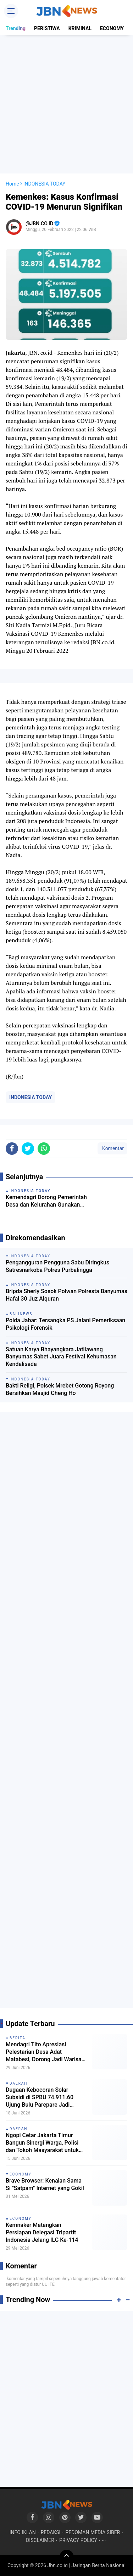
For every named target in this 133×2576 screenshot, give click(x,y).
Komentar (112, 1148)
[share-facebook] (12, 1148)
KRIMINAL (80, 28)
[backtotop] (67, 2557)
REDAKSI (51, 2532)
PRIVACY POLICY (78, 2540)
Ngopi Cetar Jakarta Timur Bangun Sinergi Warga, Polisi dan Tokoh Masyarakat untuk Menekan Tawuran (42, 2143)
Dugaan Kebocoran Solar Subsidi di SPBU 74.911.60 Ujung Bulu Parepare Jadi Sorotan (39, 2097)
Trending (16, 28)
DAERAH (19, 2083)
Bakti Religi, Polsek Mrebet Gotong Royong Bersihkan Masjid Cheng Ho (60, 1389)
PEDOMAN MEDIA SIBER (92, 2532)
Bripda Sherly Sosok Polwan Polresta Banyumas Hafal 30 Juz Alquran (66, 1295)
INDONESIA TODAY (30, 1097)
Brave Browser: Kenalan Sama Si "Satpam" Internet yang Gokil (45, 2184)
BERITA (18, 2038)
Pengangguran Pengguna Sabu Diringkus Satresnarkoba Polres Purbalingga (57, 1266)
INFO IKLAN (23, 2532)
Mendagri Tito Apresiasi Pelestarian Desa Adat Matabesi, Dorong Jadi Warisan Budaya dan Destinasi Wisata (45, 2052)
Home (12, 184)
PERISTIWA (47, 28)
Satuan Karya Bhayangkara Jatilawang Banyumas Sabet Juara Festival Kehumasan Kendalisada (61, 1357)
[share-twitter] (28, 1148)
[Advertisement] (66, 104)
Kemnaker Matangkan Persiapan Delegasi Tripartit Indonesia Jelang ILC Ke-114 (42, 2232)
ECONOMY (112, 28)
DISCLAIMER (40, 2540)
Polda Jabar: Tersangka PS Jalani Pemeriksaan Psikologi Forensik (65, 1324)
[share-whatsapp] (44, 1148)
